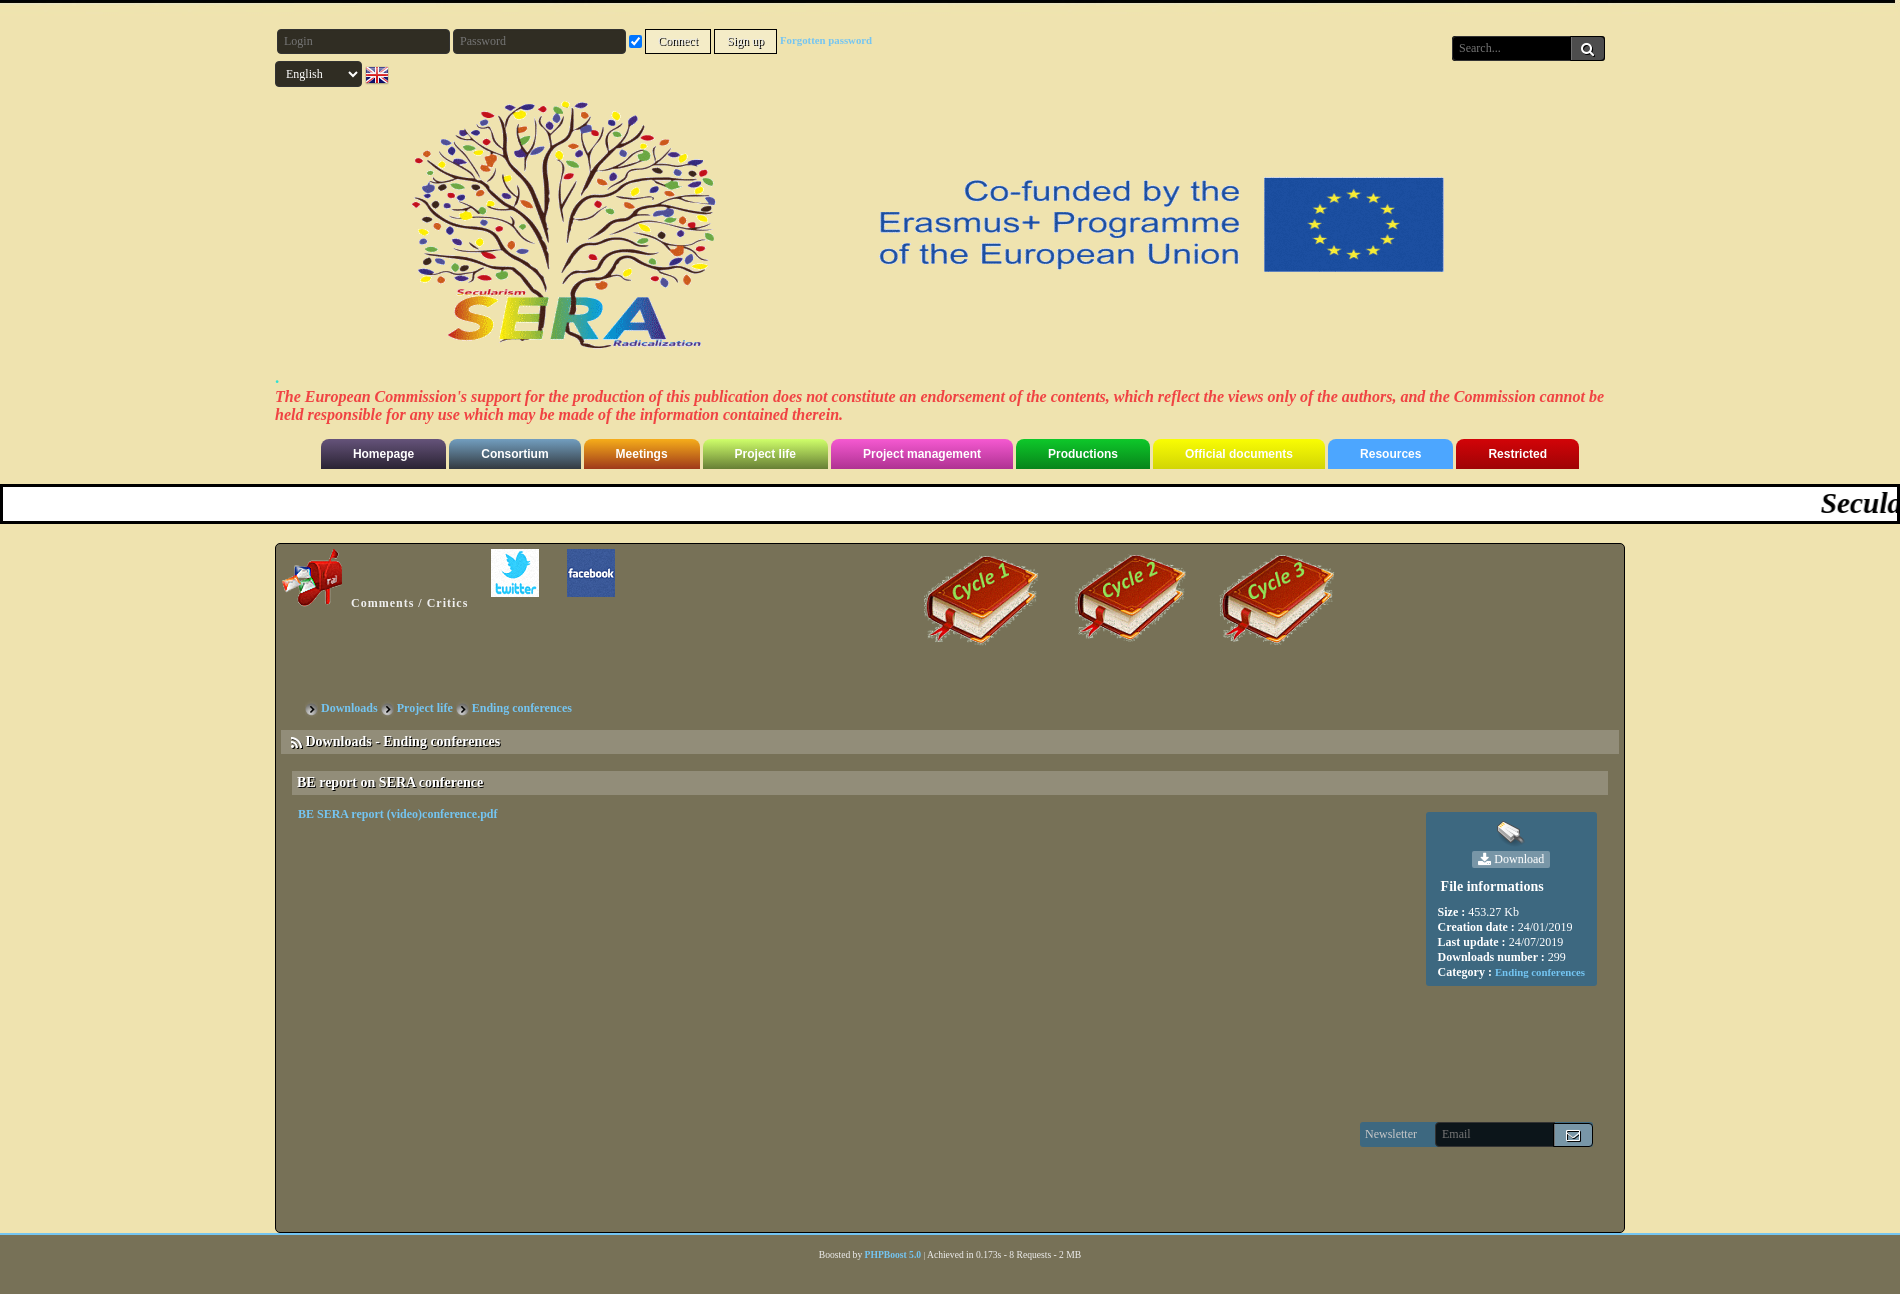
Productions (1083, 454)
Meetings (642, 454)
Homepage (383, 454)
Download (1511, 859)
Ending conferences (1540, 972)
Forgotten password (826, 40)
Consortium (514, 454)
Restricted (1517, 454)
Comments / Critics (375, 579)
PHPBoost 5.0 (893, 1254)
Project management (922, 454)
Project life (765, 454)
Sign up (745, 41)
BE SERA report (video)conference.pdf (398, 814)
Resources (1390, 454)
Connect (678, 41)
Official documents (1239, 454)
